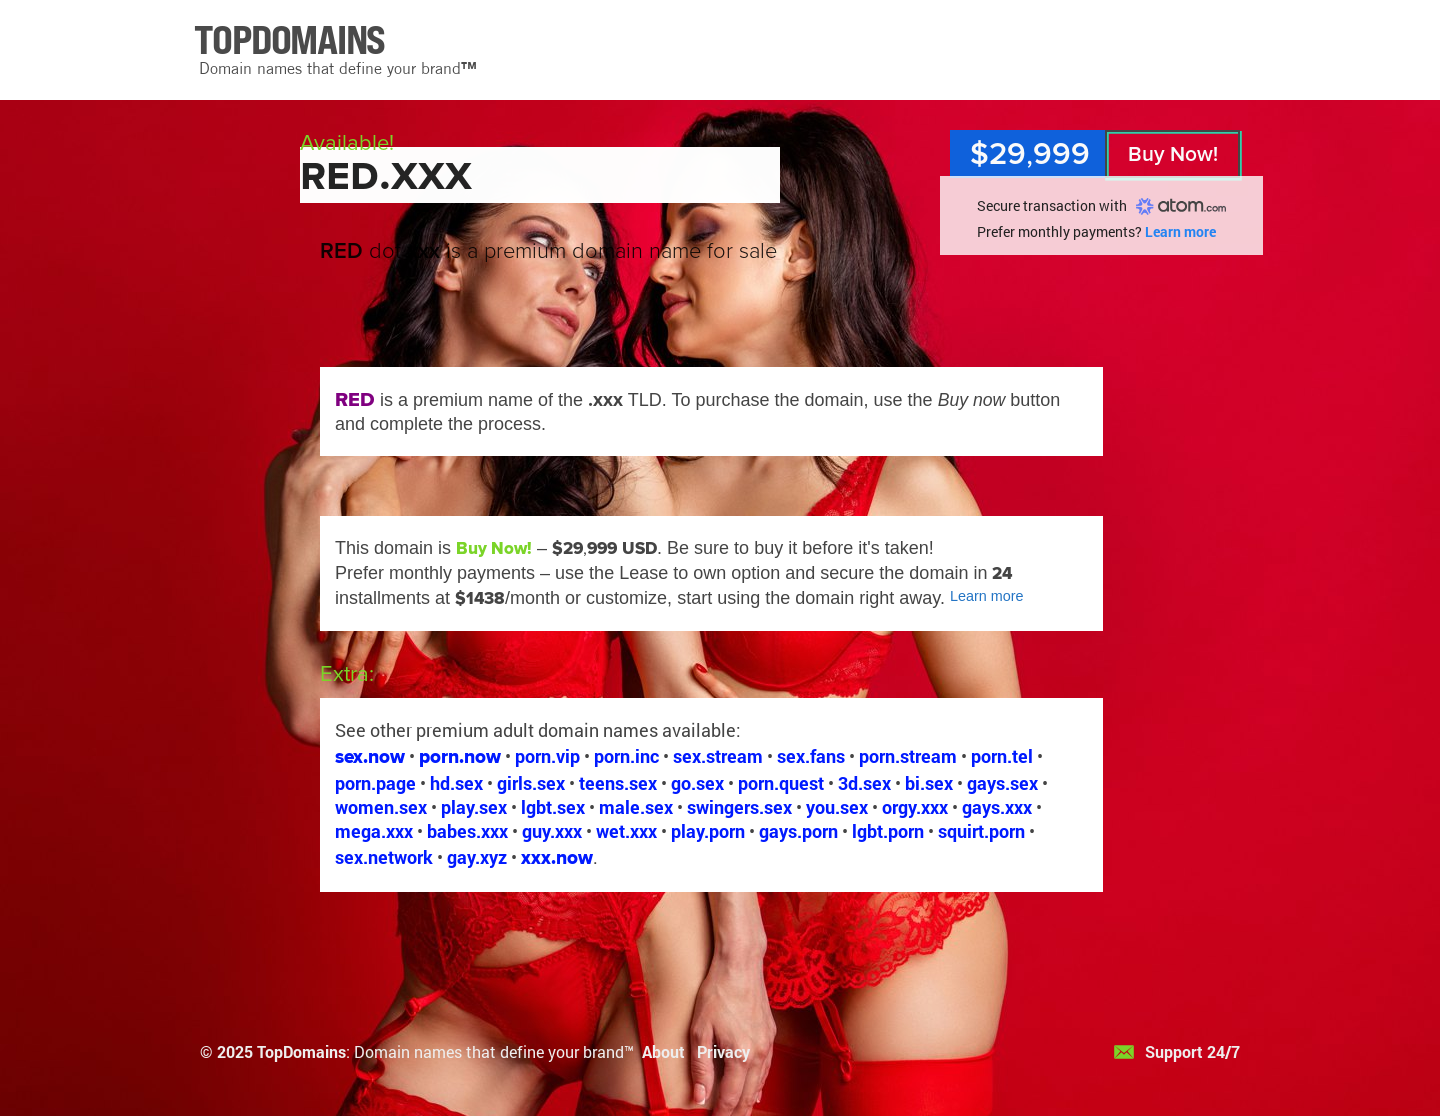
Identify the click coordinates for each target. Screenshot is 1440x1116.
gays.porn (798, 831)
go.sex (697, 783)
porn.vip (547, 756)
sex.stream (718, 756)
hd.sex (456, 783)
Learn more (1180, 231)
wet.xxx (626, 831)
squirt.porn (981, 831)
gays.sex (1002, 783)
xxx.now (557, 857)
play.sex (474, 807)
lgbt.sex (553, 807)
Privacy (723, 1051)
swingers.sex (739, 807)
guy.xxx (552, 831)
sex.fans (811, 756)
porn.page (375, 783)
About (663, 1051)
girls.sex (531, 783)
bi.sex (929, 783)
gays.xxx (997, 807)
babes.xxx (467, 831)
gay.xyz (477, 857)
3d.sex (864, 783)
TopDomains (301, 1051)
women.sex (381, 807)
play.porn (708, 831)
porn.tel (1002, 756)
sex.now (370, 756)
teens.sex (618, 783)
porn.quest (781, 783)
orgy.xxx (915, 807)
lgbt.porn (888, 831)
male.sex (636, 807)
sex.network (384, 857)
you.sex (837, 807)
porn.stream (908, 756)
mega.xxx (374, 831)
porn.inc (626, 756)
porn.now (460, 756)
